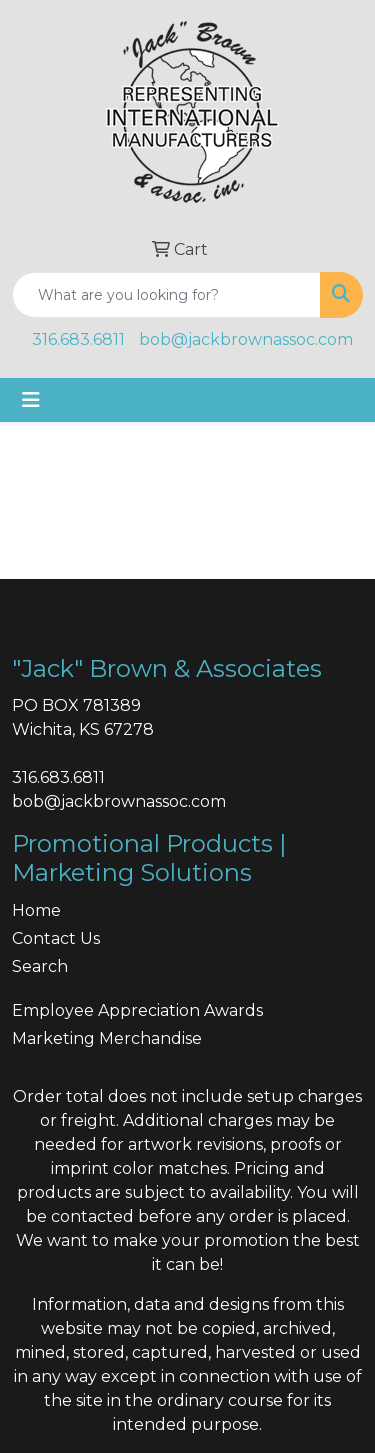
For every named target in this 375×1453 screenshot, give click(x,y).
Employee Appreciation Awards (137, 1010)
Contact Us (56, 938)
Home (36, 910)
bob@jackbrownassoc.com (246, 339)
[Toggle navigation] (31, 400)
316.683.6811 (78, 339)
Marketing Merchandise (107, 1038)
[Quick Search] (166, 295)
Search (40, 966)
